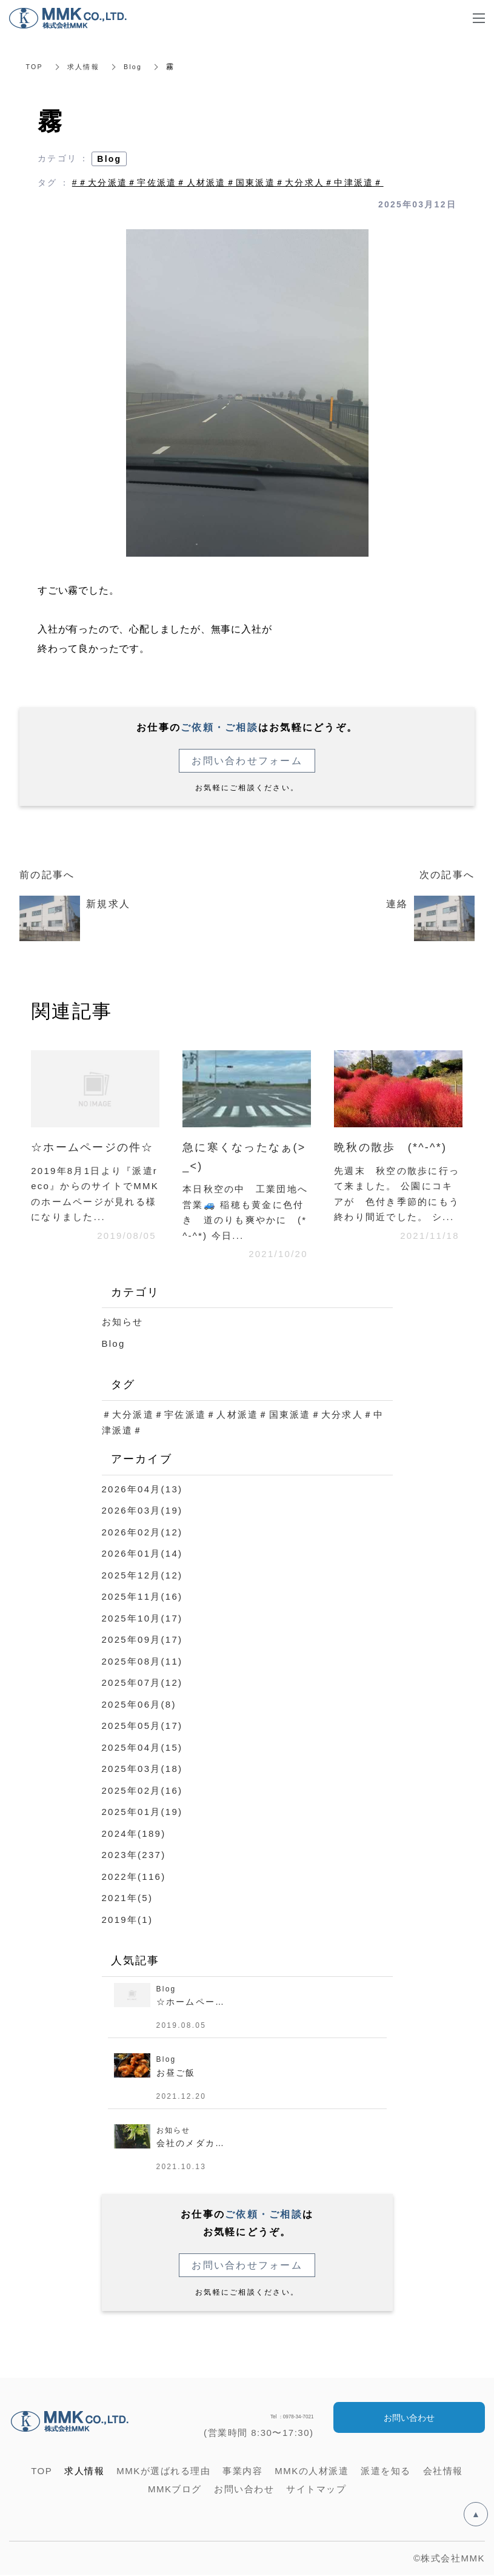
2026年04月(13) (142, 1489)
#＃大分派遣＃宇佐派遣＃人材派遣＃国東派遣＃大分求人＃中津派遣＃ (228, 182)
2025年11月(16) (142, 1596)
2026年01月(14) (142, 1553)
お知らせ (123, 1322)
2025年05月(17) (142, 1725)
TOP (35, 66)
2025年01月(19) (142, 1811)
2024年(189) (134, 1833)
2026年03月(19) (142, 1510)
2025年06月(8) (139, 1704)
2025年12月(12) (142, 1575)
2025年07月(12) (142, 1682)
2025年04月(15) (142, 1747)
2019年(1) (127, 1919)
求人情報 (86, 66)
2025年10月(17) (142, 1618)
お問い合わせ (409, 2418)
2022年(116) (134, 1876)
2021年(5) (127, 1898)
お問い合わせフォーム (247, 761)
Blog (138, 66)
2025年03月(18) (142, 1768)
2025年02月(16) (142, 1790)
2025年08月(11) (142, 1661)
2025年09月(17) (142, 1639)
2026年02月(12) (142, 1532)
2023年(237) (134, 1855)
